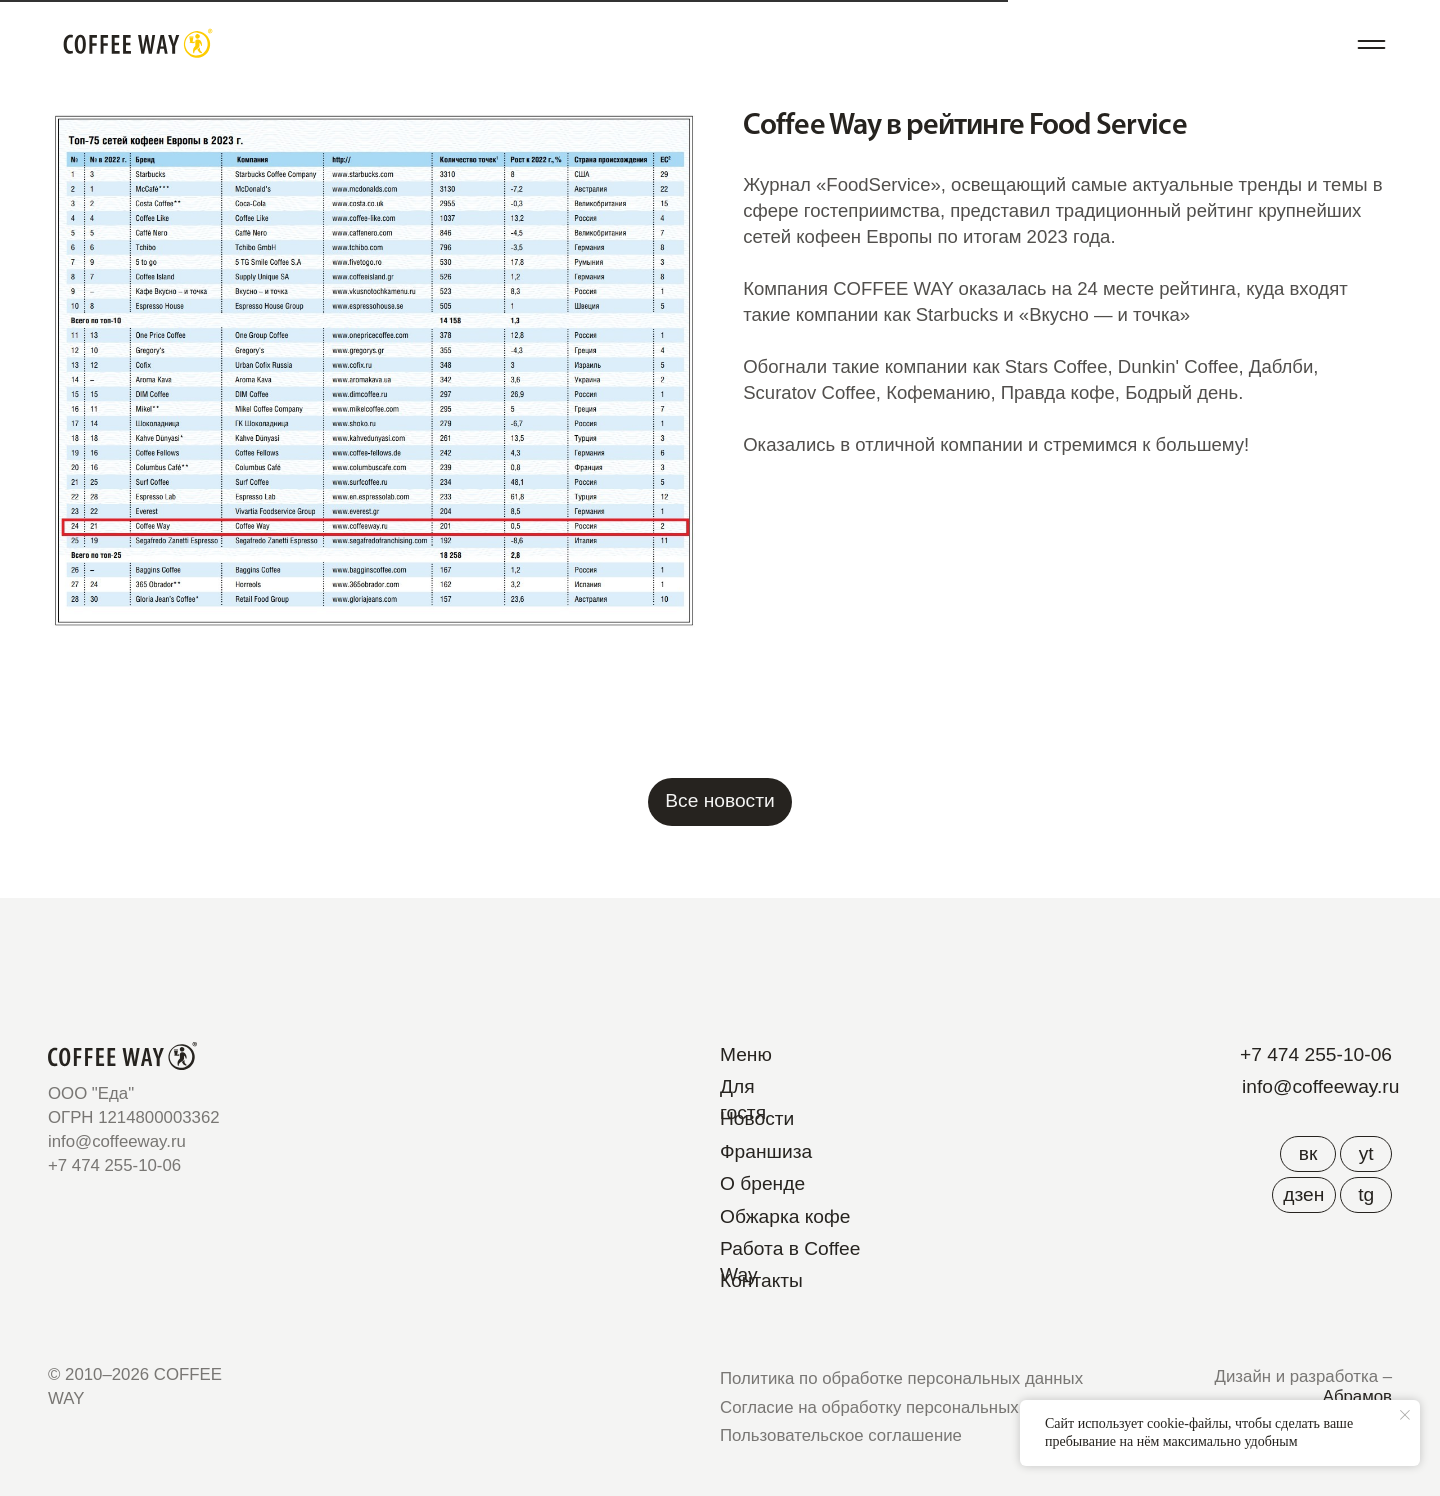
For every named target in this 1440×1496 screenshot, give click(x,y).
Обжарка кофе (785, 1216)
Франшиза (766, 1151)
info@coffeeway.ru (1320, 1086)
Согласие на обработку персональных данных (900, 1407)
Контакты (761, 1280)
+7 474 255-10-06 (1316, 1054)
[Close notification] (1405, 1415)
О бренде (762, 1183)
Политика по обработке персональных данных (901, 1378)
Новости (757, 1118)
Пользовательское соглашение (841, 1435)
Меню (746, 1054)
